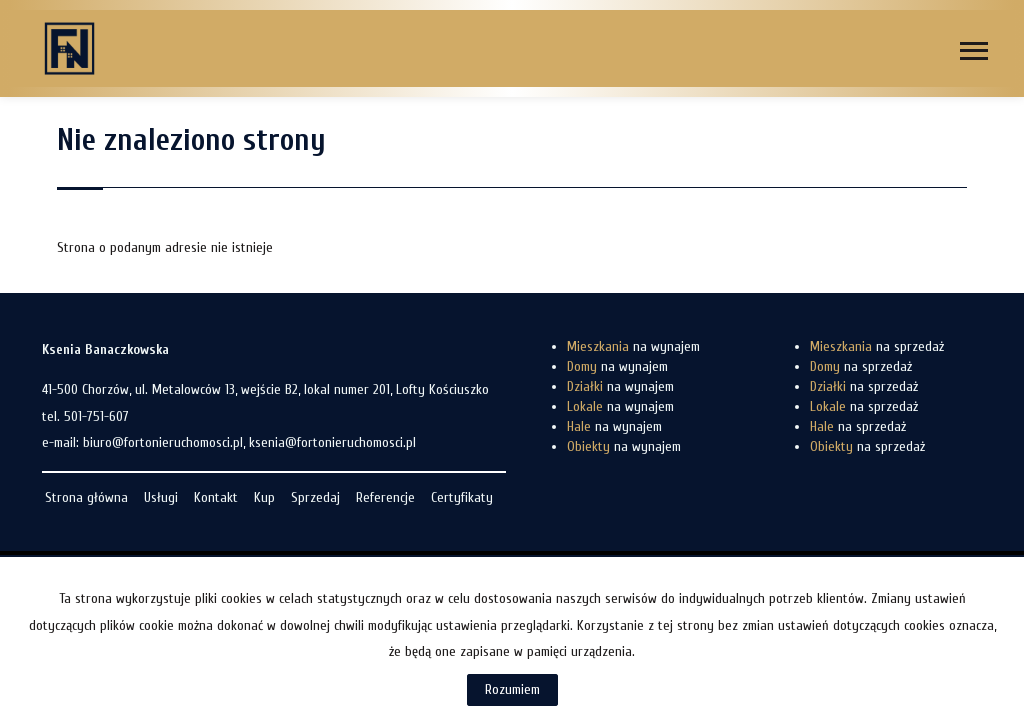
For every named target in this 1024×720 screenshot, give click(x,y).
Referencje (385, 497)
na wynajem (633, 346)
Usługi (161, 497)
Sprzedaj (315, 497)
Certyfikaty (462, 497)
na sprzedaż (877, 346)
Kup (264, 497)
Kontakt (216, 497)
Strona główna (86, 497)
